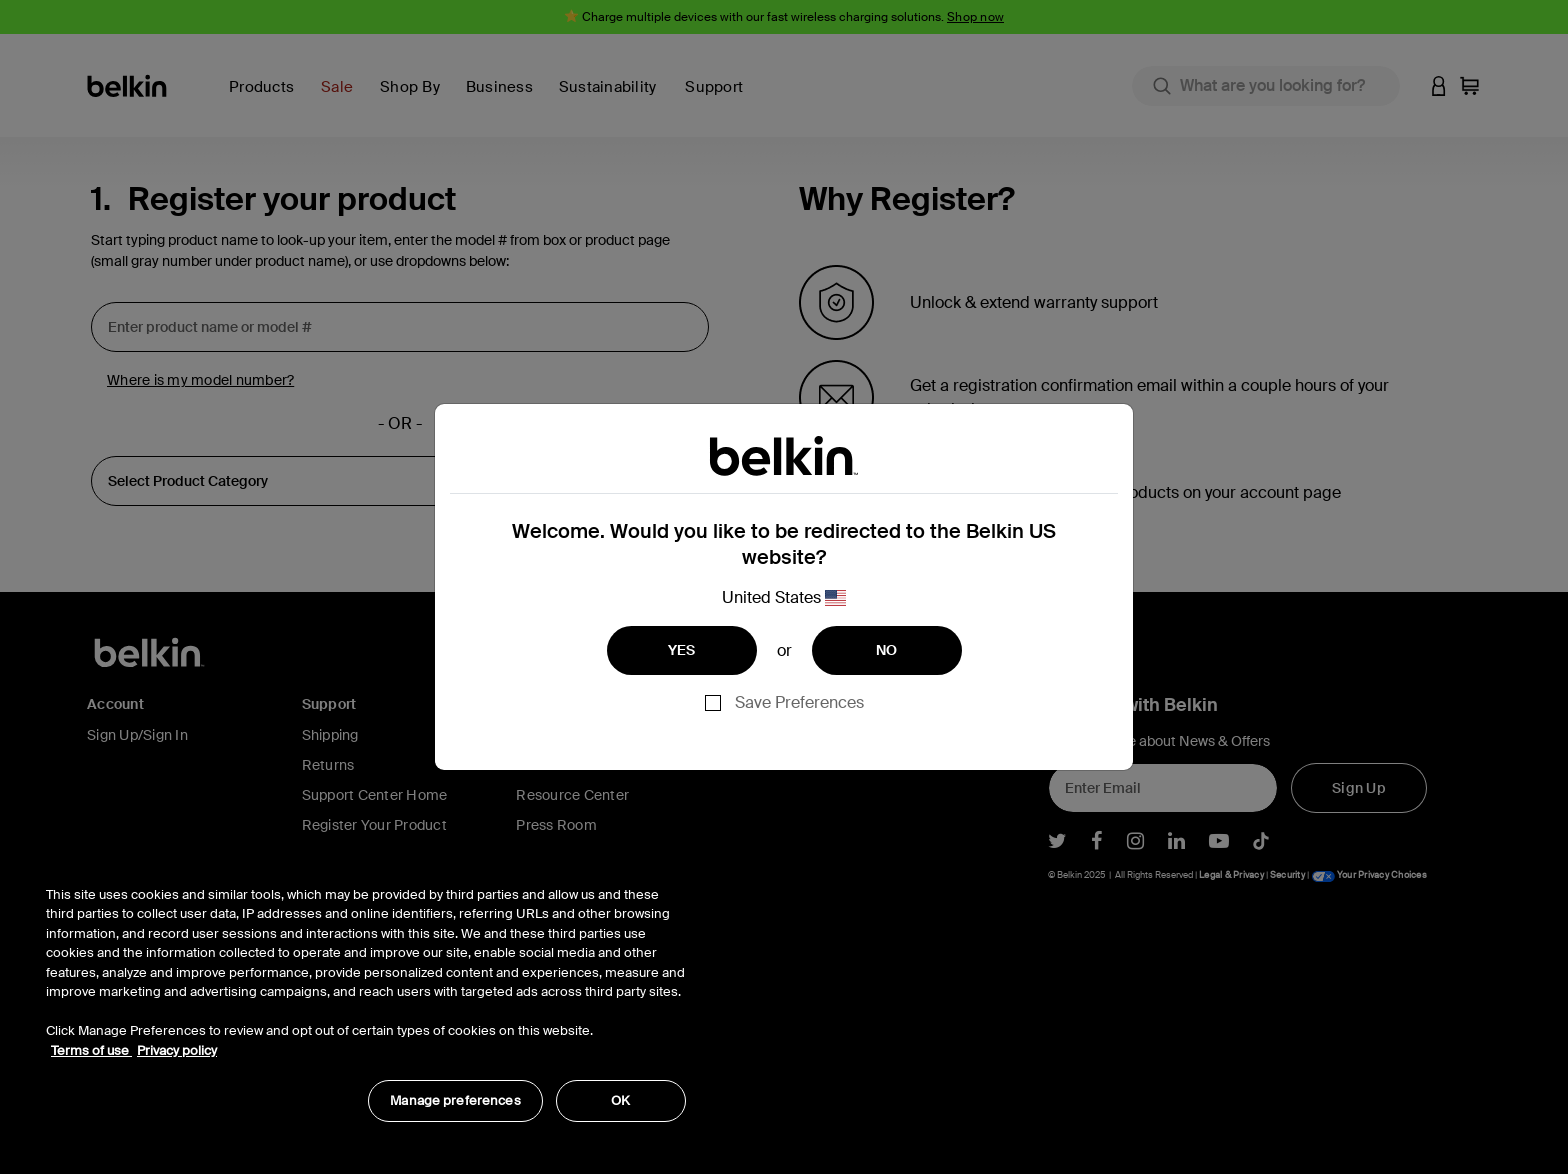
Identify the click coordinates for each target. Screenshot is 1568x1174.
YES (682, 650)
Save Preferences (799, 702)
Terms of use (91, 1050)
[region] (366, 993)
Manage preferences (455, 1100)
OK (620, 1100)
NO (887, 650)
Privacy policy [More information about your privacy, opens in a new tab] (177, 1050)
